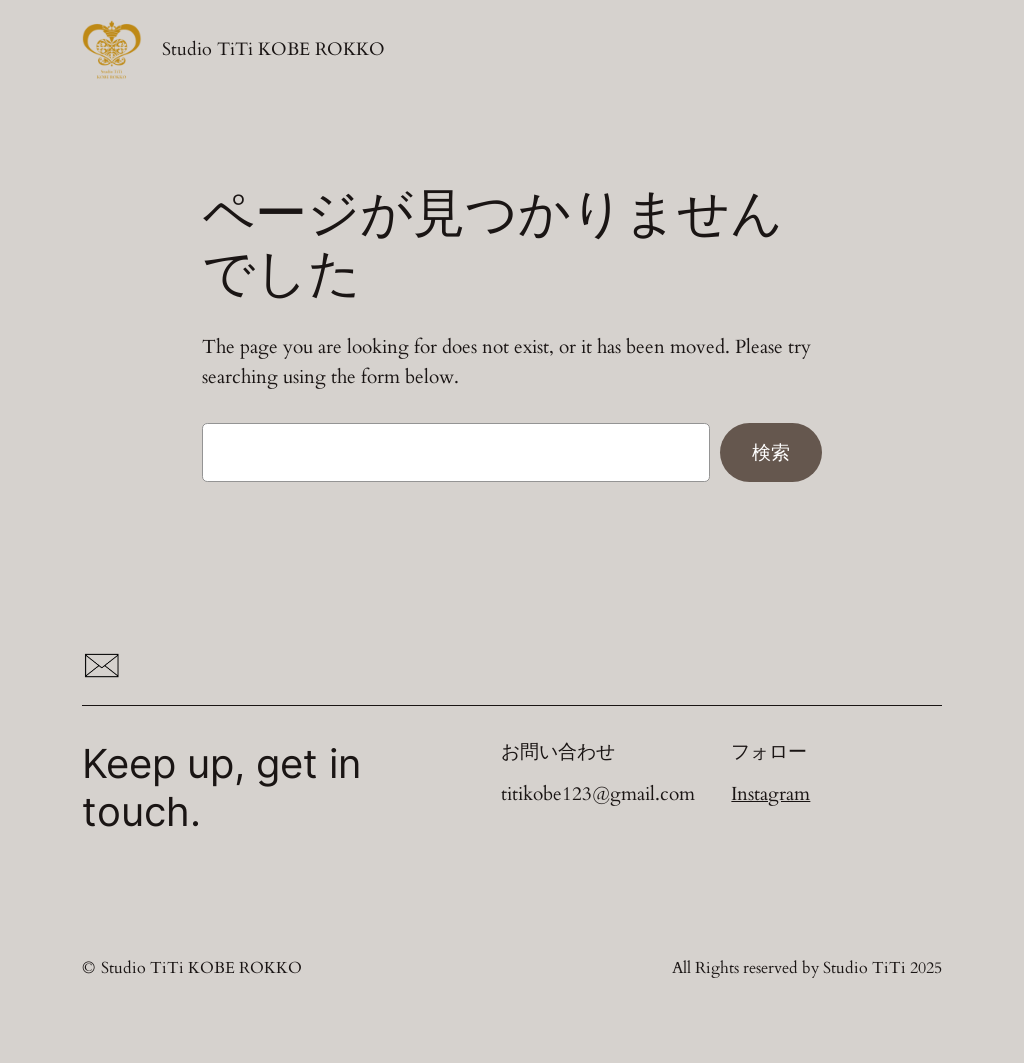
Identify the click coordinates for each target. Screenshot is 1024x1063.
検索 (771, 452)
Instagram (770, 794)
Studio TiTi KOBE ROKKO (273, 49)
